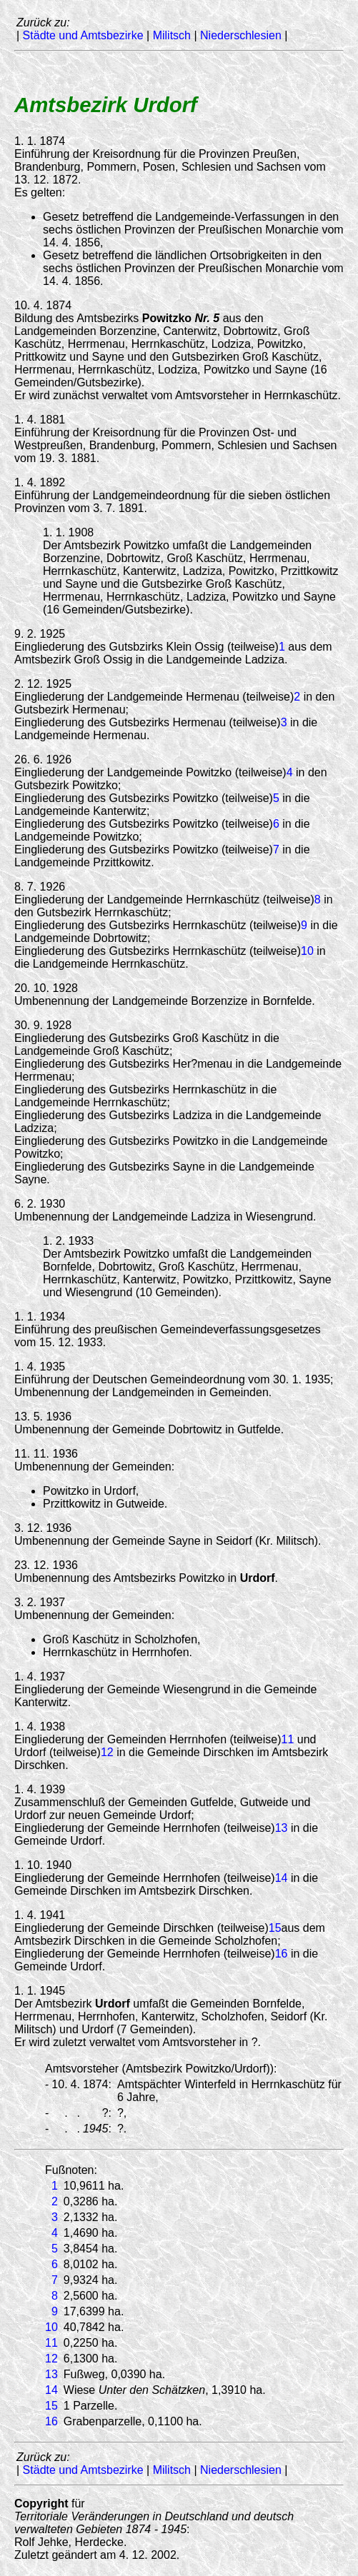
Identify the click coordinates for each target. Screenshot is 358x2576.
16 (281, 1954)
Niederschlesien (241, 35)
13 (281, 1828)
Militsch (172, 35)
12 (107, 1752)
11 (288, 1739)
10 (307, 951)
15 (275, 1928)
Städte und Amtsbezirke (83, 35)
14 (281, 1878)
